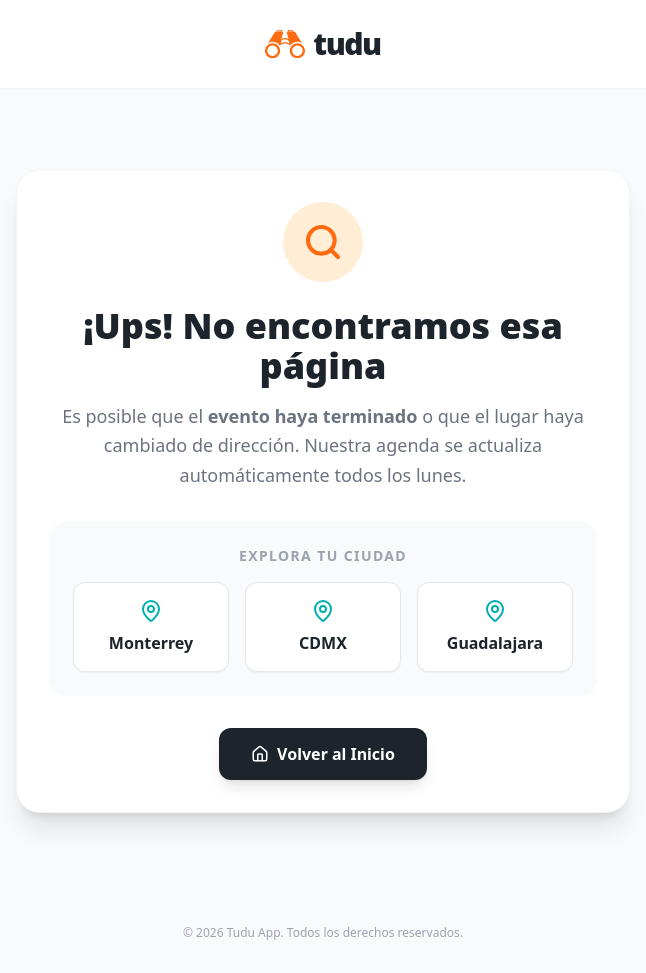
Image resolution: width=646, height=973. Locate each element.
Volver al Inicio (323, 754)
